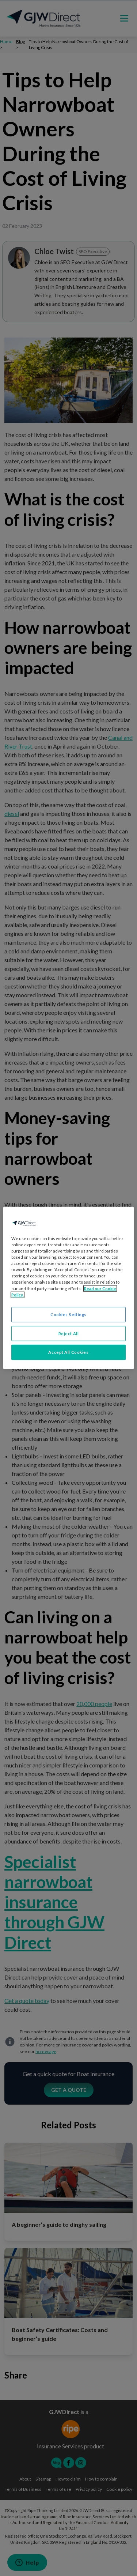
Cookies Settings (68, 1314)
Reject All (68, 1333)
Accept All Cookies (68, 1352)
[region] (68, 1288)
